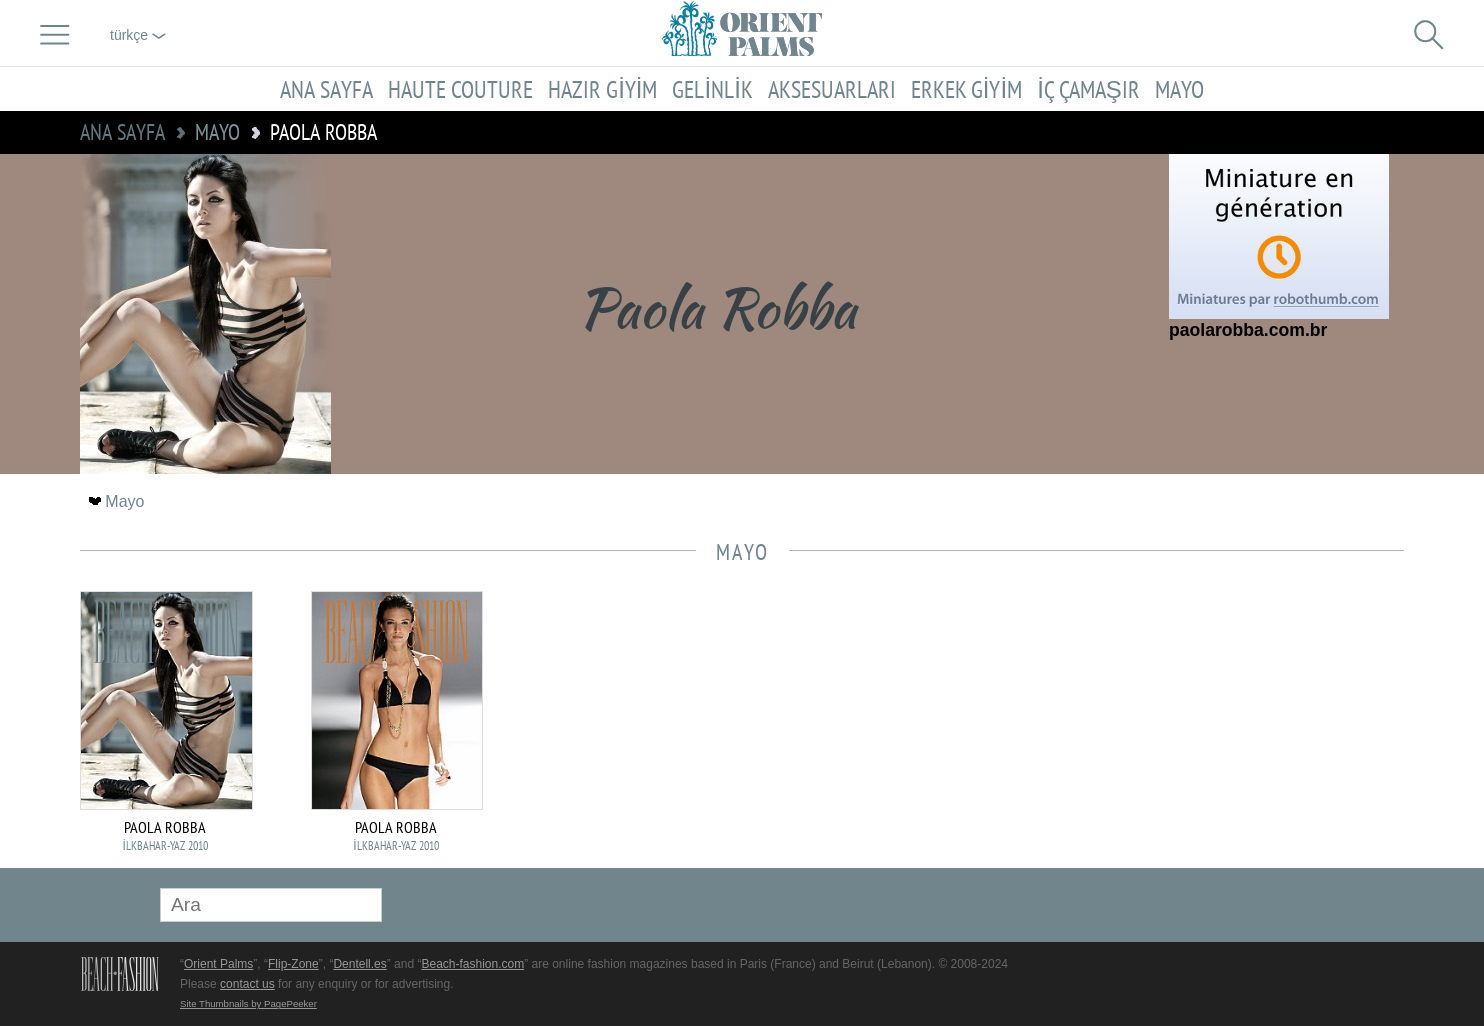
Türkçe (138, 35)
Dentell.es (359, 964)
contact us (247, 984)
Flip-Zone (293, 964)
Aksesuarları (832, 89)
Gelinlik (712, 89)
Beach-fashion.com (472, 964)
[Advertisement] (1264, 726)
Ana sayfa (326, 89)
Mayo (1179, 89)
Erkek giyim (966, 89)
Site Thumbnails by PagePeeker (248, 1003)
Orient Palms (218, 964)
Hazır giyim (602, 89)
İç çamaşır (1088, 89)
